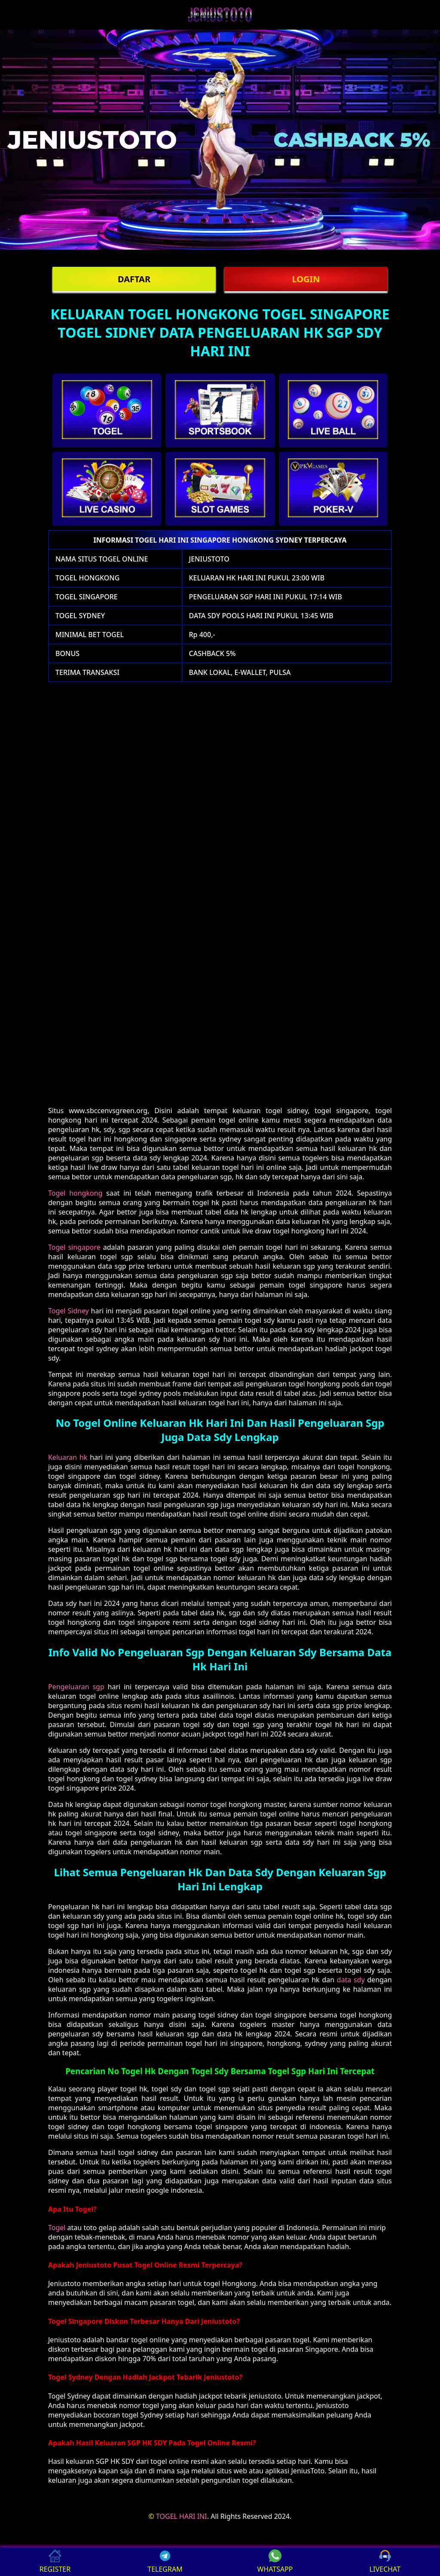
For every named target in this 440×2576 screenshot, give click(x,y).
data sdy (351, 1979)
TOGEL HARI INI (181, 2516)
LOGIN (306, 279)
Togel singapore (74, 1247)
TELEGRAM (164, 2561)
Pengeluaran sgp (76, 1686)
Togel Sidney (68, 1310)
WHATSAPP (275, 2561)
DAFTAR (134, 279)
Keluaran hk (67, 1457)
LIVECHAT (385, 2561)
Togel (56, 2227)
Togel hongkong (75, 1193)
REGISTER (55, 2561)
